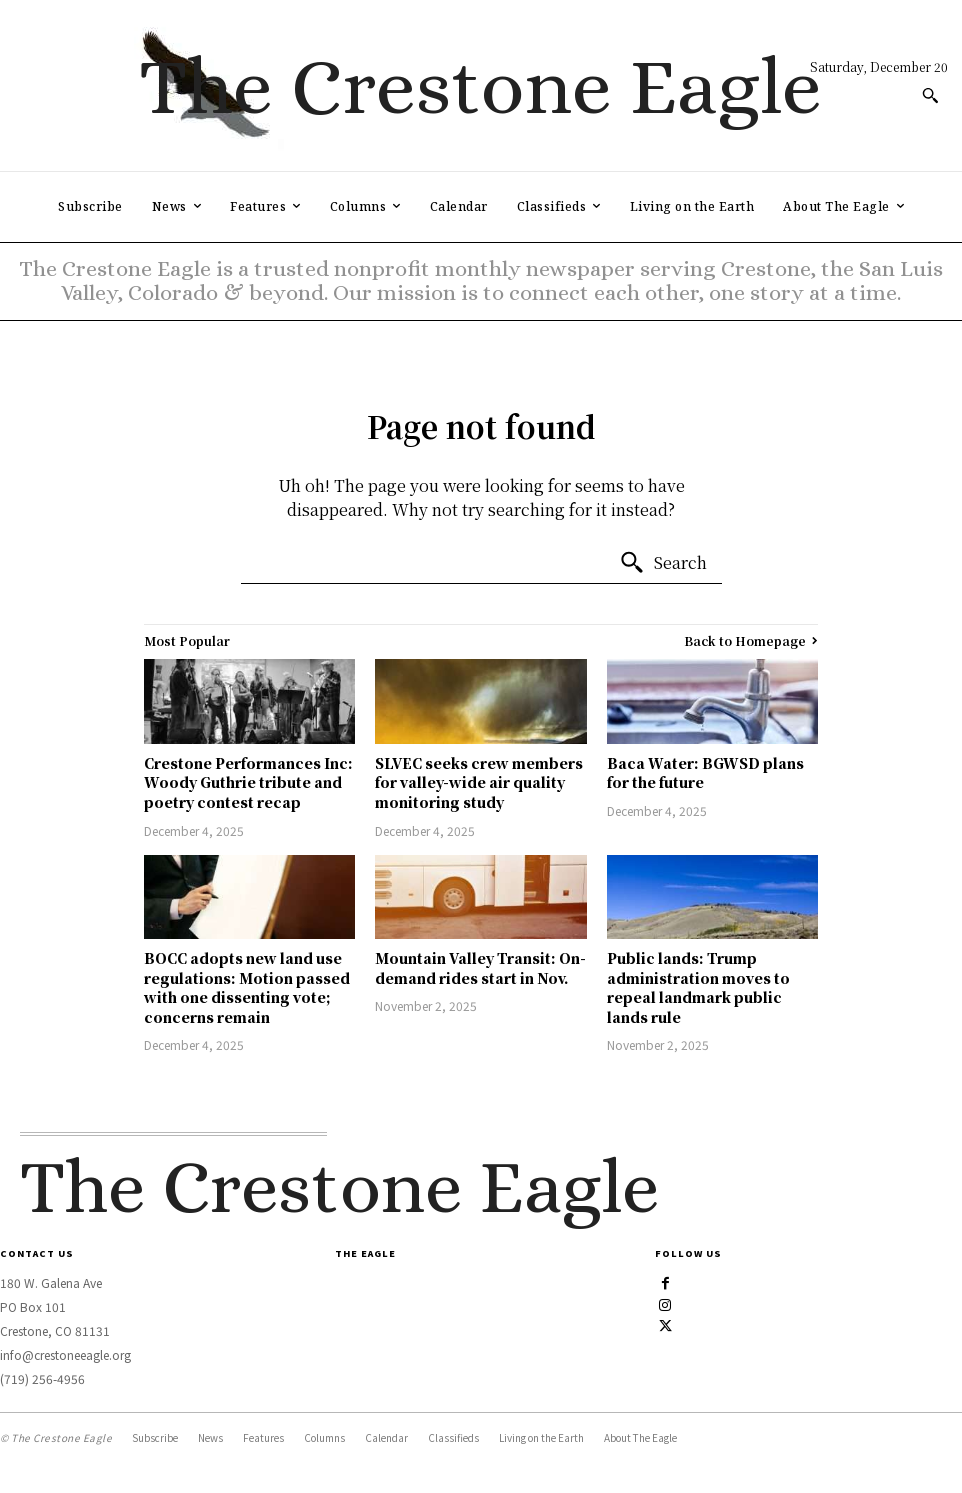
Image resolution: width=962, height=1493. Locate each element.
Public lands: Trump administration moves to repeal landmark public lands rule (698, 987)
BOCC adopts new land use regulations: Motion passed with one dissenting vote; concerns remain (247, 987)
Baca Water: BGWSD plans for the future (705, 773)
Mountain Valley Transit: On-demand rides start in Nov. (480, 968)
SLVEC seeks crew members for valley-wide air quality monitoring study (479, 782)
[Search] (663, 563)
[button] (930, 95)
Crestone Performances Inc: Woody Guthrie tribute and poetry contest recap (248, 782)
